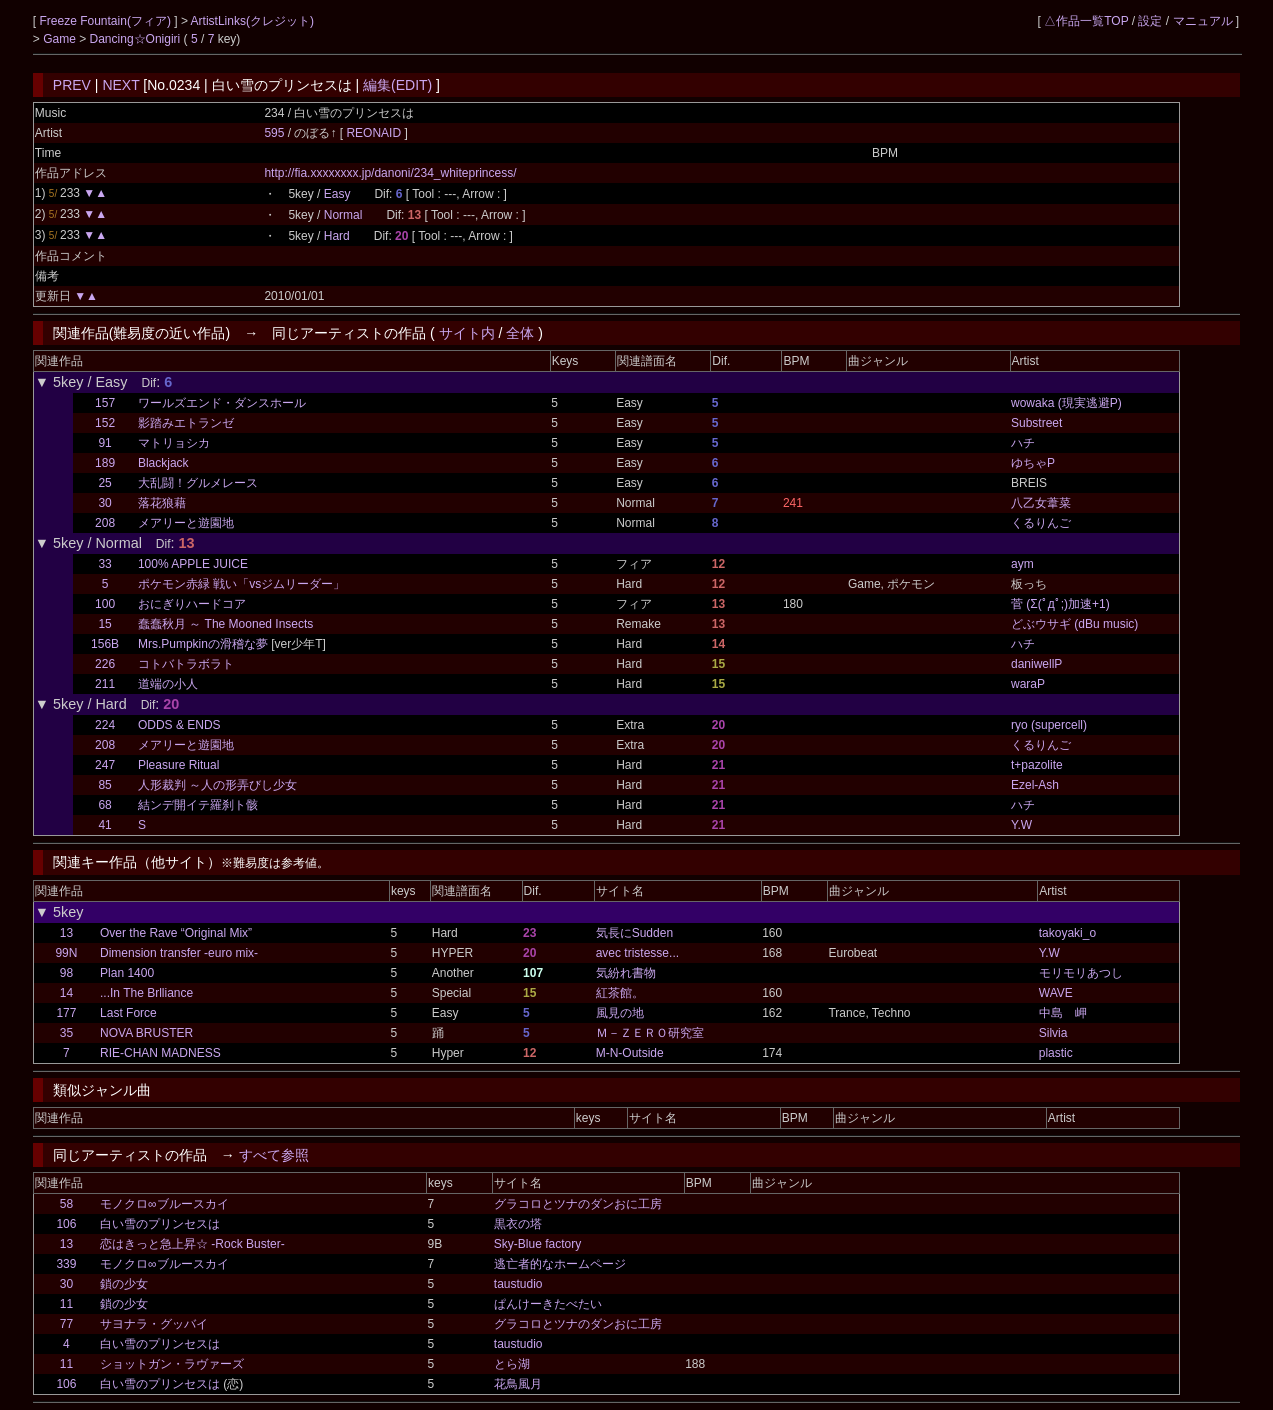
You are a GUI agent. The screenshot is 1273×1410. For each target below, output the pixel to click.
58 (66, 1204)
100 (105, 604)
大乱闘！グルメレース (198, 483)
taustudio (518, 1284)
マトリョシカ (174, 443)
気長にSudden (634, 933)
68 (104, 805)
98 (66, 973)
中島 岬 (1063, 1013)
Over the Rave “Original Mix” (176, 933)
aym (1022, 564)
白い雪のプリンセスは (160, 1224)
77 (66, 1324)
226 (105, 664)
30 (104, 503)
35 (66, 1033)
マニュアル (1203, 21)
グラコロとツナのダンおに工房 (578, 1204)
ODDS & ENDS (179, 725)
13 (66, 933)
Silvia (1053, 1033)
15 (104, 624)
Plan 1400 (127, 973)
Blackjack (163, 463)
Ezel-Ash (1035, 785)
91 (104, 443)
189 (105, 463)
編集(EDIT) (397, 85)
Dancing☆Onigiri (137, 39)
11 (66, 1304)
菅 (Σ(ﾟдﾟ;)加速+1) (1060, 604)
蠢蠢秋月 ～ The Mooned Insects (225, 624)
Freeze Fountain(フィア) (107, 21)
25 (104, 483)
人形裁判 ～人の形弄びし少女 (217, 785)
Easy (337, 194)
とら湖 (512, 1364)
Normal (343, 215)
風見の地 (620, 1013)
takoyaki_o (1067, 933)
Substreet (1036, 423)
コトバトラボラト (186, 664)
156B (105, 644)
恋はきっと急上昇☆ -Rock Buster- (192, 1244)
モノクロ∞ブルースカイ (164, 1204)
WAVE (1056, 993)
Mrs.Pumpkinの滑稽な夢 (203, 644)
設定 (1150, 21)
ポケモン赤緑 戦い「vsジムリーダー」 (241, 584)
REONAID (375, 133)
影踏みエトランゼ (186, 423)
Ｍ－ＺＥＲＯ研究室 (650, 1033)
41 (104, 825)
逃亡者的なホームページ (560, 1264)
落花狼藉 (162, 503)
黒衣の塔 (518, 1224)
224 (105, 725)
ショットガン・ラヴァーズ (172, 1364)
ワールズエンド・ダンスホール (222, 403)
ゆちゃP (1033, 463)
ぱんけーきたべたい (548, 1304)
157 (105, 403)
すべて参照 (274, 1155)
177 (66, 1013)
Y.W (1021, 825)
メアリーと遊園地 (186, 523)
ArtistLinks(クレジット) (252, 21)
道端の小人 (168, 684)
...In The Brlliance (146, 993)
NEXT (120, 85)
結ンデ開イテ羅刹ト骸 (198, 805)
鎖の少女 (124, 1284)
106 (66, 1224)
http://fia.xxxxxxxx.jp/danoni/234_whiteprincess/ (390, 173)
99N (66, 953)
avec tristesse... (637, 953)
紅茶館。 (620, 993)
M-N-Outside (630, 1053)
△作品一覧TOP (1086, 21)
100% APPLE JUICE (193, 564)
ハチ (1023, 443)
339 (66, 1264)
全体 (520, 333)
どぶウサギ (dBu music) (1074, 624)
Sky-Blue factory (537, 1244)
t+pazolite (1037, 765)
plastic (1056, 1053)
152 (105, 423)
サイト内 (467, 333)
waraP (1028, 684)
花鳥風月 (518, 1384)
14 (66, 993)
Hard (337, 236)
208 (105, 523)
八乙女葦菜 (1041, 503)
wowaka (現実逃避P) (1066, 403)
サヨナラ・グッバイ (154, 1324)
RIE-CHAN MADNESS (160, 1053)
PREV (72, 85)
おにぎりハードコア (192, 604)
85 (104, 785)
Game (61, 39)
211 (105, 684)
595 (274, 133)
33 (104, 564)
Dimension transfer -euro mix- (179, 953)
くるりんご (1041, 523)
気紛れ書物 (626, 973)
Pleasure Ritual (178, 765)
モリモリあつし (1081, 973)
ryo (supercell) (1049, 725)
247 (105, 765)
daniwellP (1036, 664)
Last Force (128, 1013)
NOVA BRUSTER (146, 1033)
